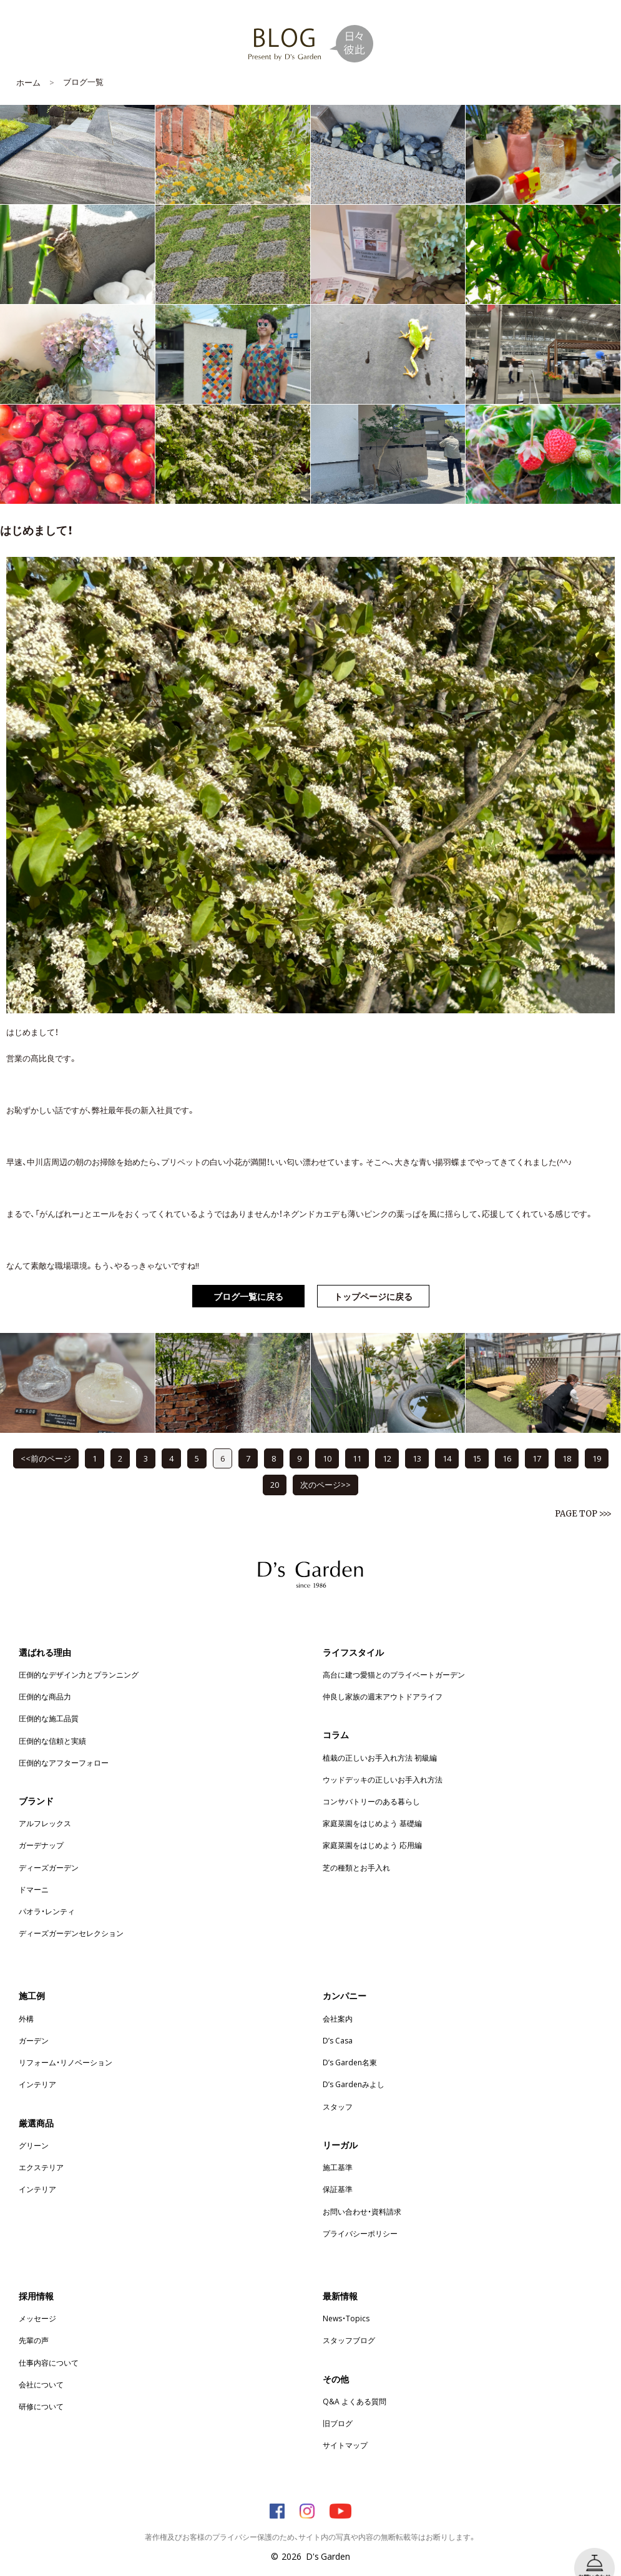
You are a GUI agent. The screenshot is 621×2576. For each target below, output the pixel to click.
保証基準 (338, 2170)
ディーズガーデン (49, 1848)
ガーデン (34, 2021)
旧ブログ (338, 2404)
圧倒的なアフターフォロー (64, 1743)
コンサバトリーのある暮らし (371, 1782)
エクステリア (41, 2148)
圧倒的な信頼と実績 (52, 1722)
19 (596, 1439)
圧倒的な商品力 (45, 1677)
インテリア (37, 2065)
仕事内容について (49, 2343)
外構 (26, 1999)
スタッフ (338, 2087)
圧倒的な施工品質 (49, 1699)
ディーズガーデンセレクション (71, 1914)
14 (447, 1439)
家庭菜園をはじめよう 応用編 (372, 1826)
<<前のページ (46, 1439)
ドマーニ (34, 1870)
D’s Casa (338, 2021)
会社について (41, 2365)
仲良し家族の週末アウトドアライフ (383, 1677)
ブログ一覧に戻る (248, 1277)
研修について (41, 2387)
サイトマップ (345, 2426)
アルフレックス (45, 1804)
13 (417, 1439)
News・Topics (346, 2299)
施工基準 (338, 2148)
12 (387, 1439)
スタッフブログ (349, 2321)
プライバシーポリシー (360, 2214)
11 (357, 1439)
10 (327, 1439)
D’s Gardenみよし (353, 2065)
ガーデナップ (41, 1826)
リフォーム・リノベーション (65, 2043)
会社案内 (338, 1999)
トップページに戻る (373, 1277)
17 (536, 1439)
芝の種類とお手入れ (356, 1848)
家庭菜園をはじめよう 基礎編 (372, 1804)
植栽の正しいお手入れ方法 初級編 (380, 1738)
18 (566, 1439)
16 (506, 1439)
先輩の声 (34, 2321)
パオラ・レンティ (47, 1892)
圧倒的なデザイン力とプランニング (79, 1655)
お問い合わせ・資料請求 (362, 2192)
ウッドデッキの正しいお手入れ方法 (383, 1760)
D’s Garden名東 (350, 2043)
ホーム (28, 63)
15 (476, 1439)
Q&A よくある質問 (354, 2382)
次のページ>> (325, 1466)
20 (274, 1466)
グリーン (34, 2126)
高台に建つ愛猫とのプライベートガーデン (394, 1655)
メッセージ (37, 2299)
